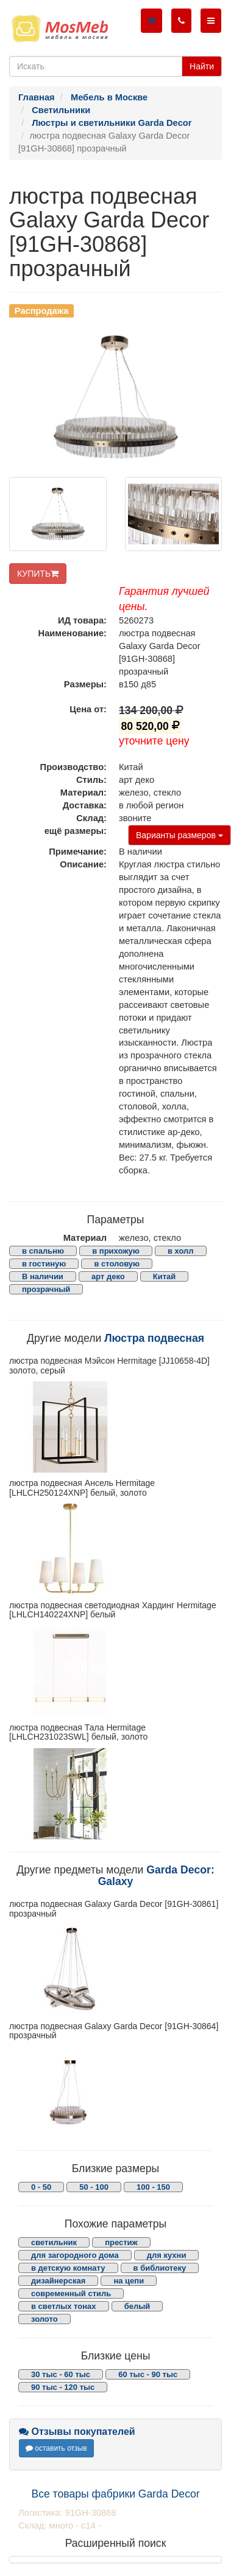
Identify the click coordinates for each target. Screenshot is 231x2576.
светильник (54, 2242)
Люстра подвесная (154, 1338)
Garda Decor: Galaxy (156, 1875)
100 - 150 (153, 2187)
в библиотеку (160, 2267)
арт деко (108, 1276)
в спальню (43, 1250)
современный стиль (71, 2293)
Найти (202, 66)
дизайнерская (58, 2280)
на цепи (128, 2280)
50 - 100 (93, 2187)
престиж (121, 2242)
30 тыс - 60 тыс (60, 2374)
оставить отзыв (56, 2448)
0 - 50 (41, 2187)
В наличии (42, 1276)
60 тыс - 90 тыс (147, 2374)
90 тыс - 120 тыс (62, 2387)
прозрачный (46, 1289)
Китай (164, 1276)
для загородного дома (75, 2255)
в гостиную (44, 1263)
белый (137, 2306)
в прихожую (116, 1250)
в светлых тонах (63, 2306)
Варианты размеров (179, 835)
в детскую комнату (68, 2267)
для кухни (167, 2255)
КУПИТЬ (38, 573)
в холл (181, 1250)
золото (44, 2319)
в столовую (117, 1263)
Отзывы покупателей (77, 2431)
